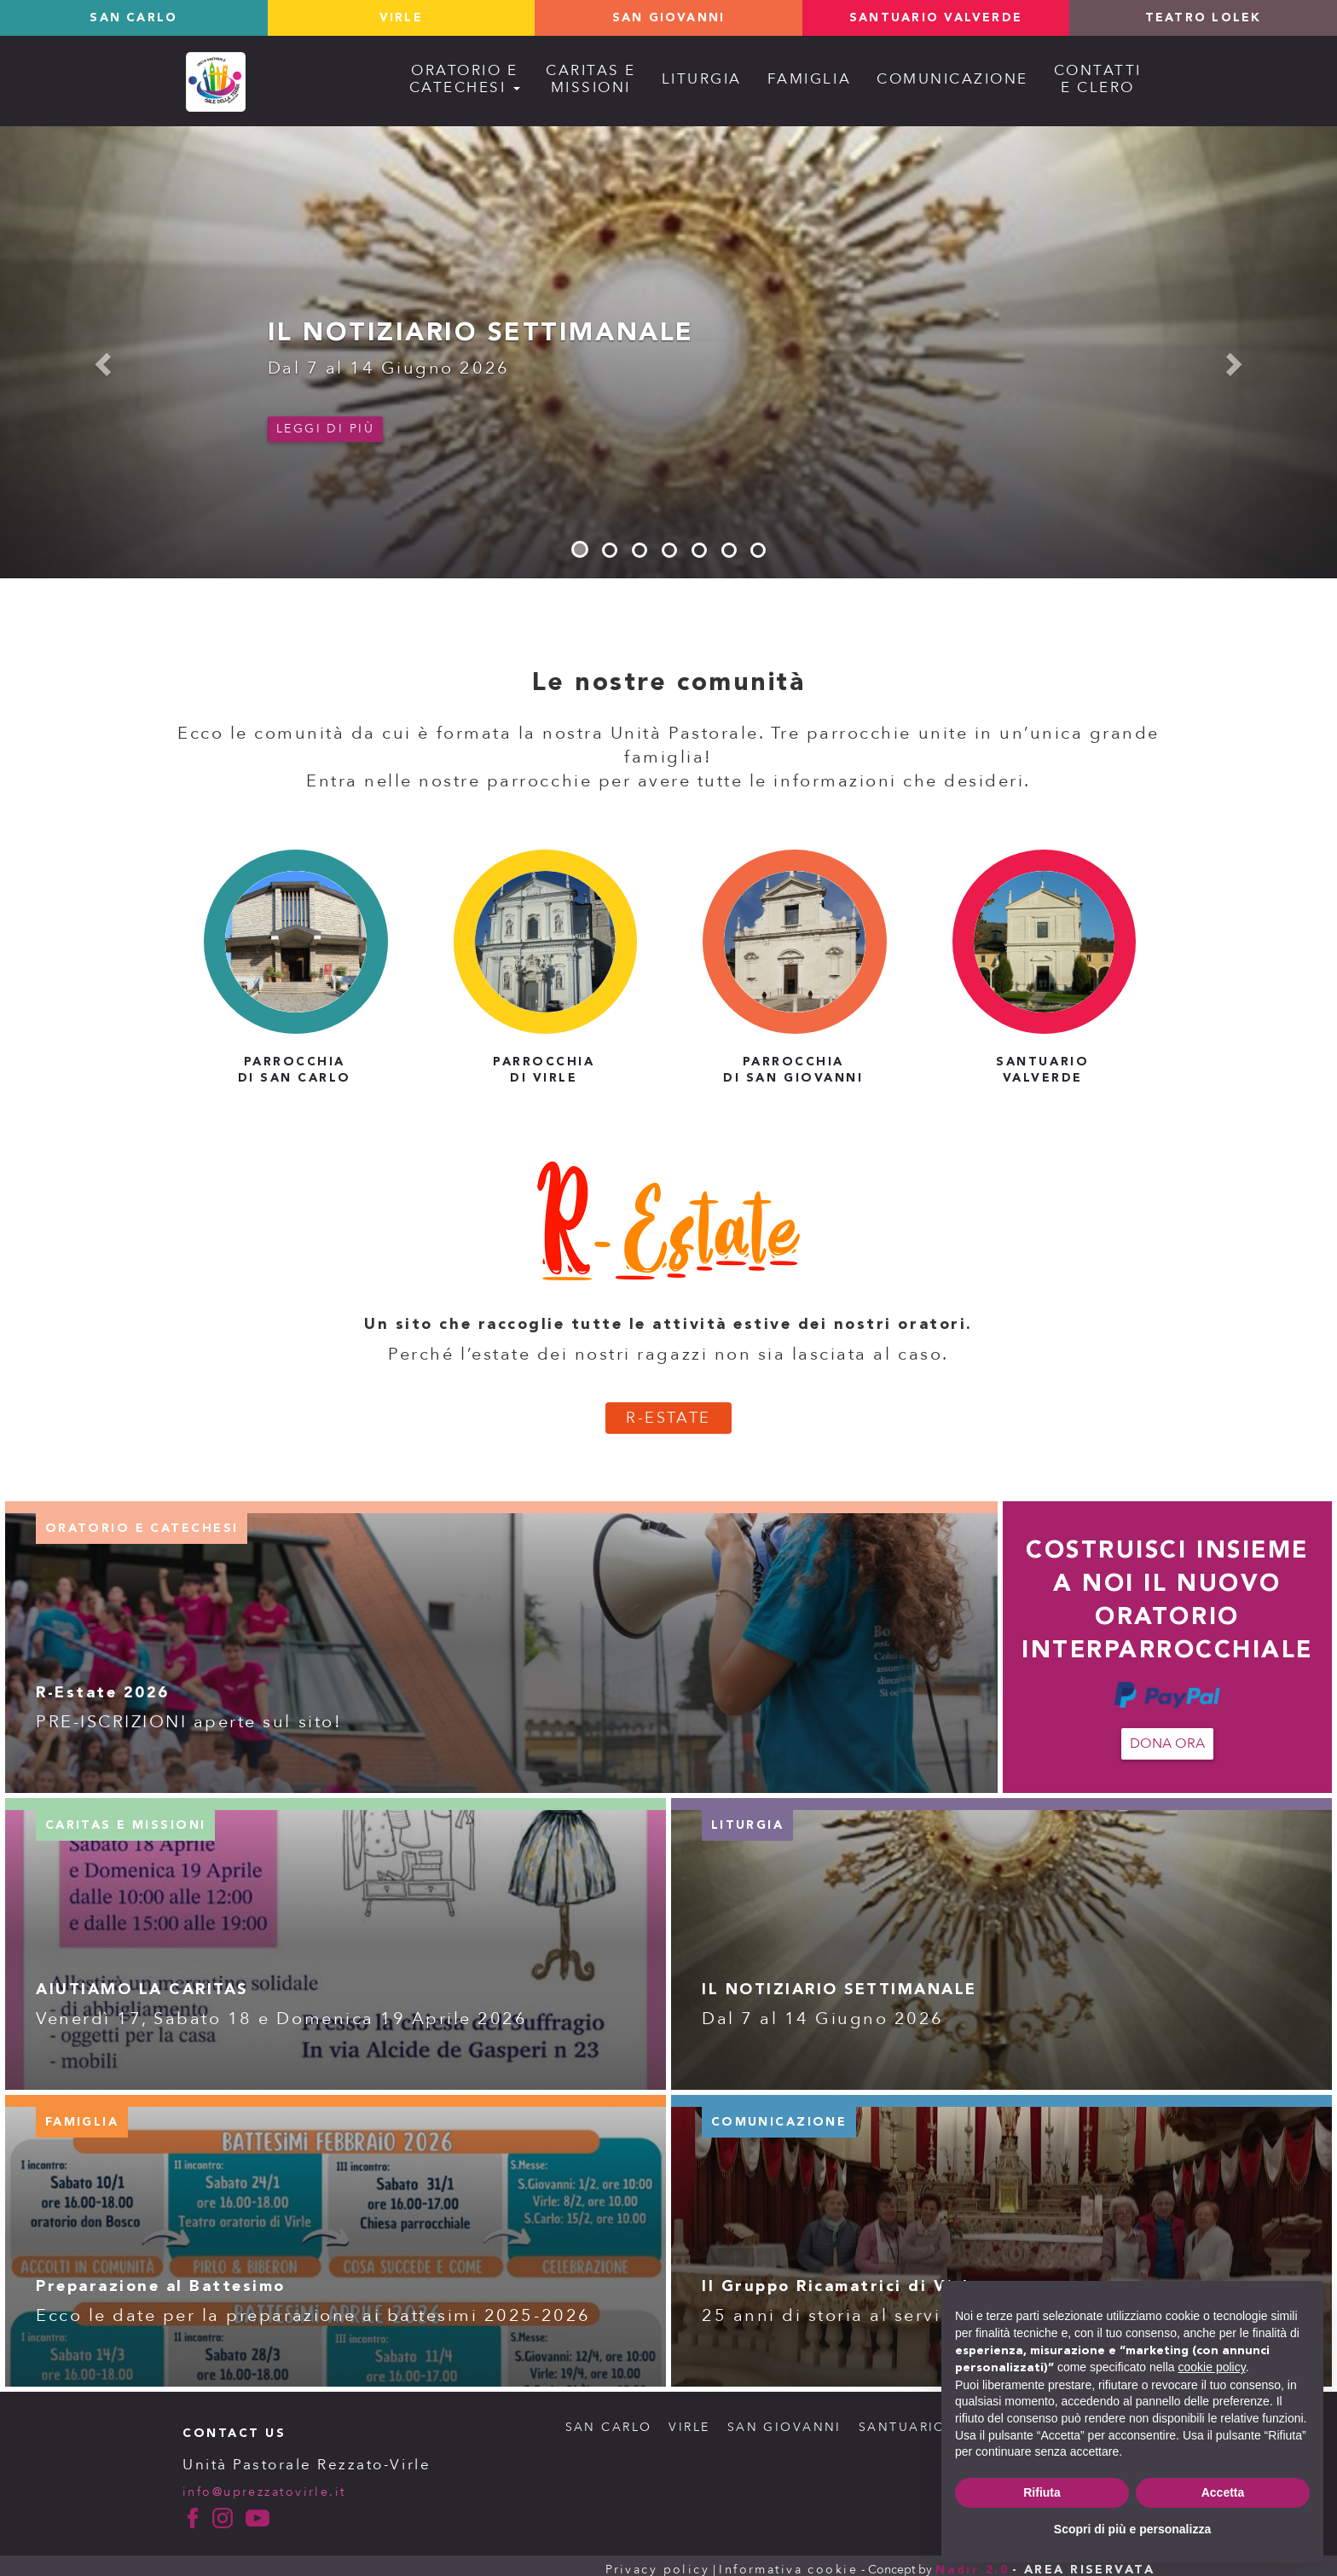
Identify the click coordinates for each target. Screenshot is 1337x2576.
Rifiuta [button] (1042, 2492)
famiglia (82, 2115)
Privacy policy (653, 2561)
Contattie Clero (1098, 79)
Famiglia (809, 79)
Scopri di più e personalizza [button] (1132, 2529)
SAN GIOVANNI (781, 2419)
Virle (401, 18)
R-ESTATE (668, 1409)
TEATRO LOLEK (1203, 18)
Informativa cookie (786, 2561)
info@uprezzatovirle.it (264, 2483)
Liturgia (702, 79)
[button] (100, 359)
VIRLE (687, 2419)
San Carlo (133, 18)
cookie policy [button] (1212, 2367)
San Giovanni (668, 18)
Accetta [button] (1223, 2492)
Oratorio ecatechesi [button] (464, 79)
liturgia (747, 1818)
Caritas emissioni (591, 79)
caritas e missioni (126, 1818)
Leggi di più (325, 429)
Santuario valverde (936, 18)
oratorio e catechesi (142, 1521)
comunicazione (779, 2115)
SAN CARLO (605, 2419)
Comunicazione (952, 79)
